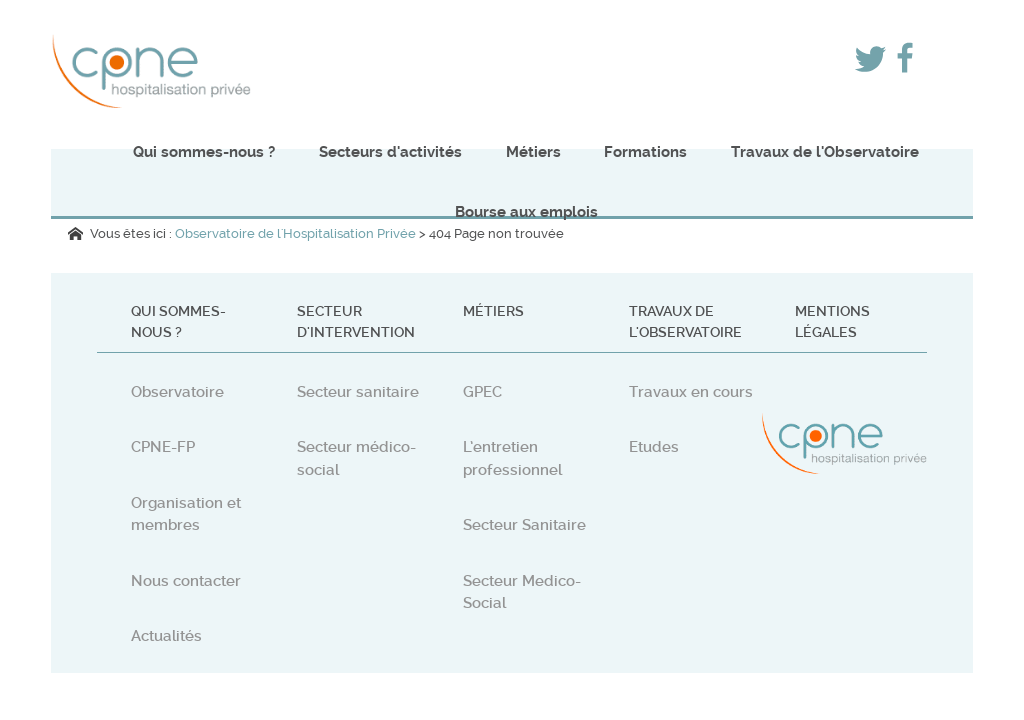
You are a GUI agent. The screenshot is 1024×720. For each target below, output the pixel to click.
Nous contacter (186, 581)
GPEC (482, 392)
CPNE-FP (163, 447)
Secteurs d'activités (390, 152)
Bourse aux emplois (526, 212)
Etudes (654, 447)
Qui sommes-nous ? (204, 152)
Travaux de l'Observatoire (825, 152)
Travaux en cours (691, 392)
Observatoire (177, 392)
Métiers (533, 152)
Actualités (166, 636)
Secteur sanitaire (358, 392)
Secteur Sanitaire (524, 525)
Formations (645, 152)
